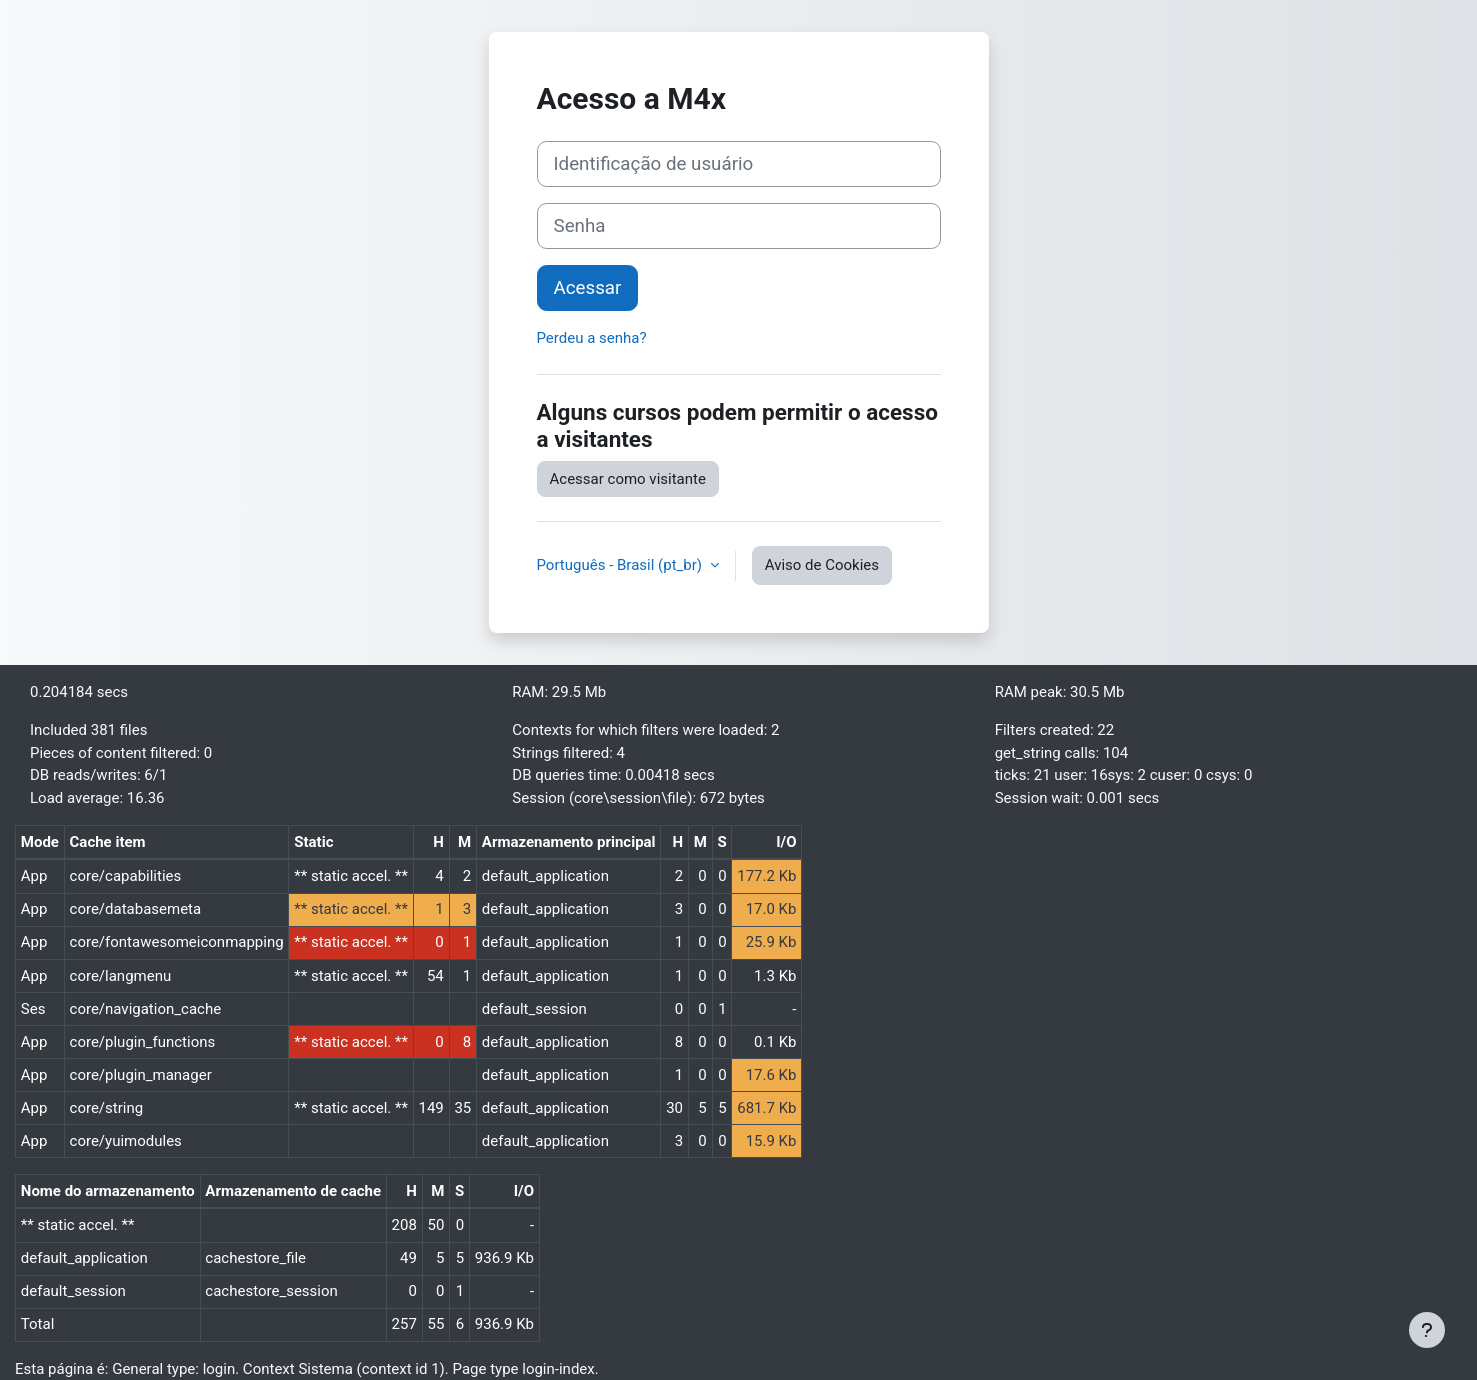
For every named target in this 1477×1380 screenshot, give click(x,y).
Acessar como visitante (628, 479)
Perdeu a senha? (592, 338)
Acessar (588, 288)
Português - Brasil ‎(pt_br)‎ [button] (621, 565)
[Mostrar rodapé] (1427, 1330)
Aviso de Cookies (822, 565)
